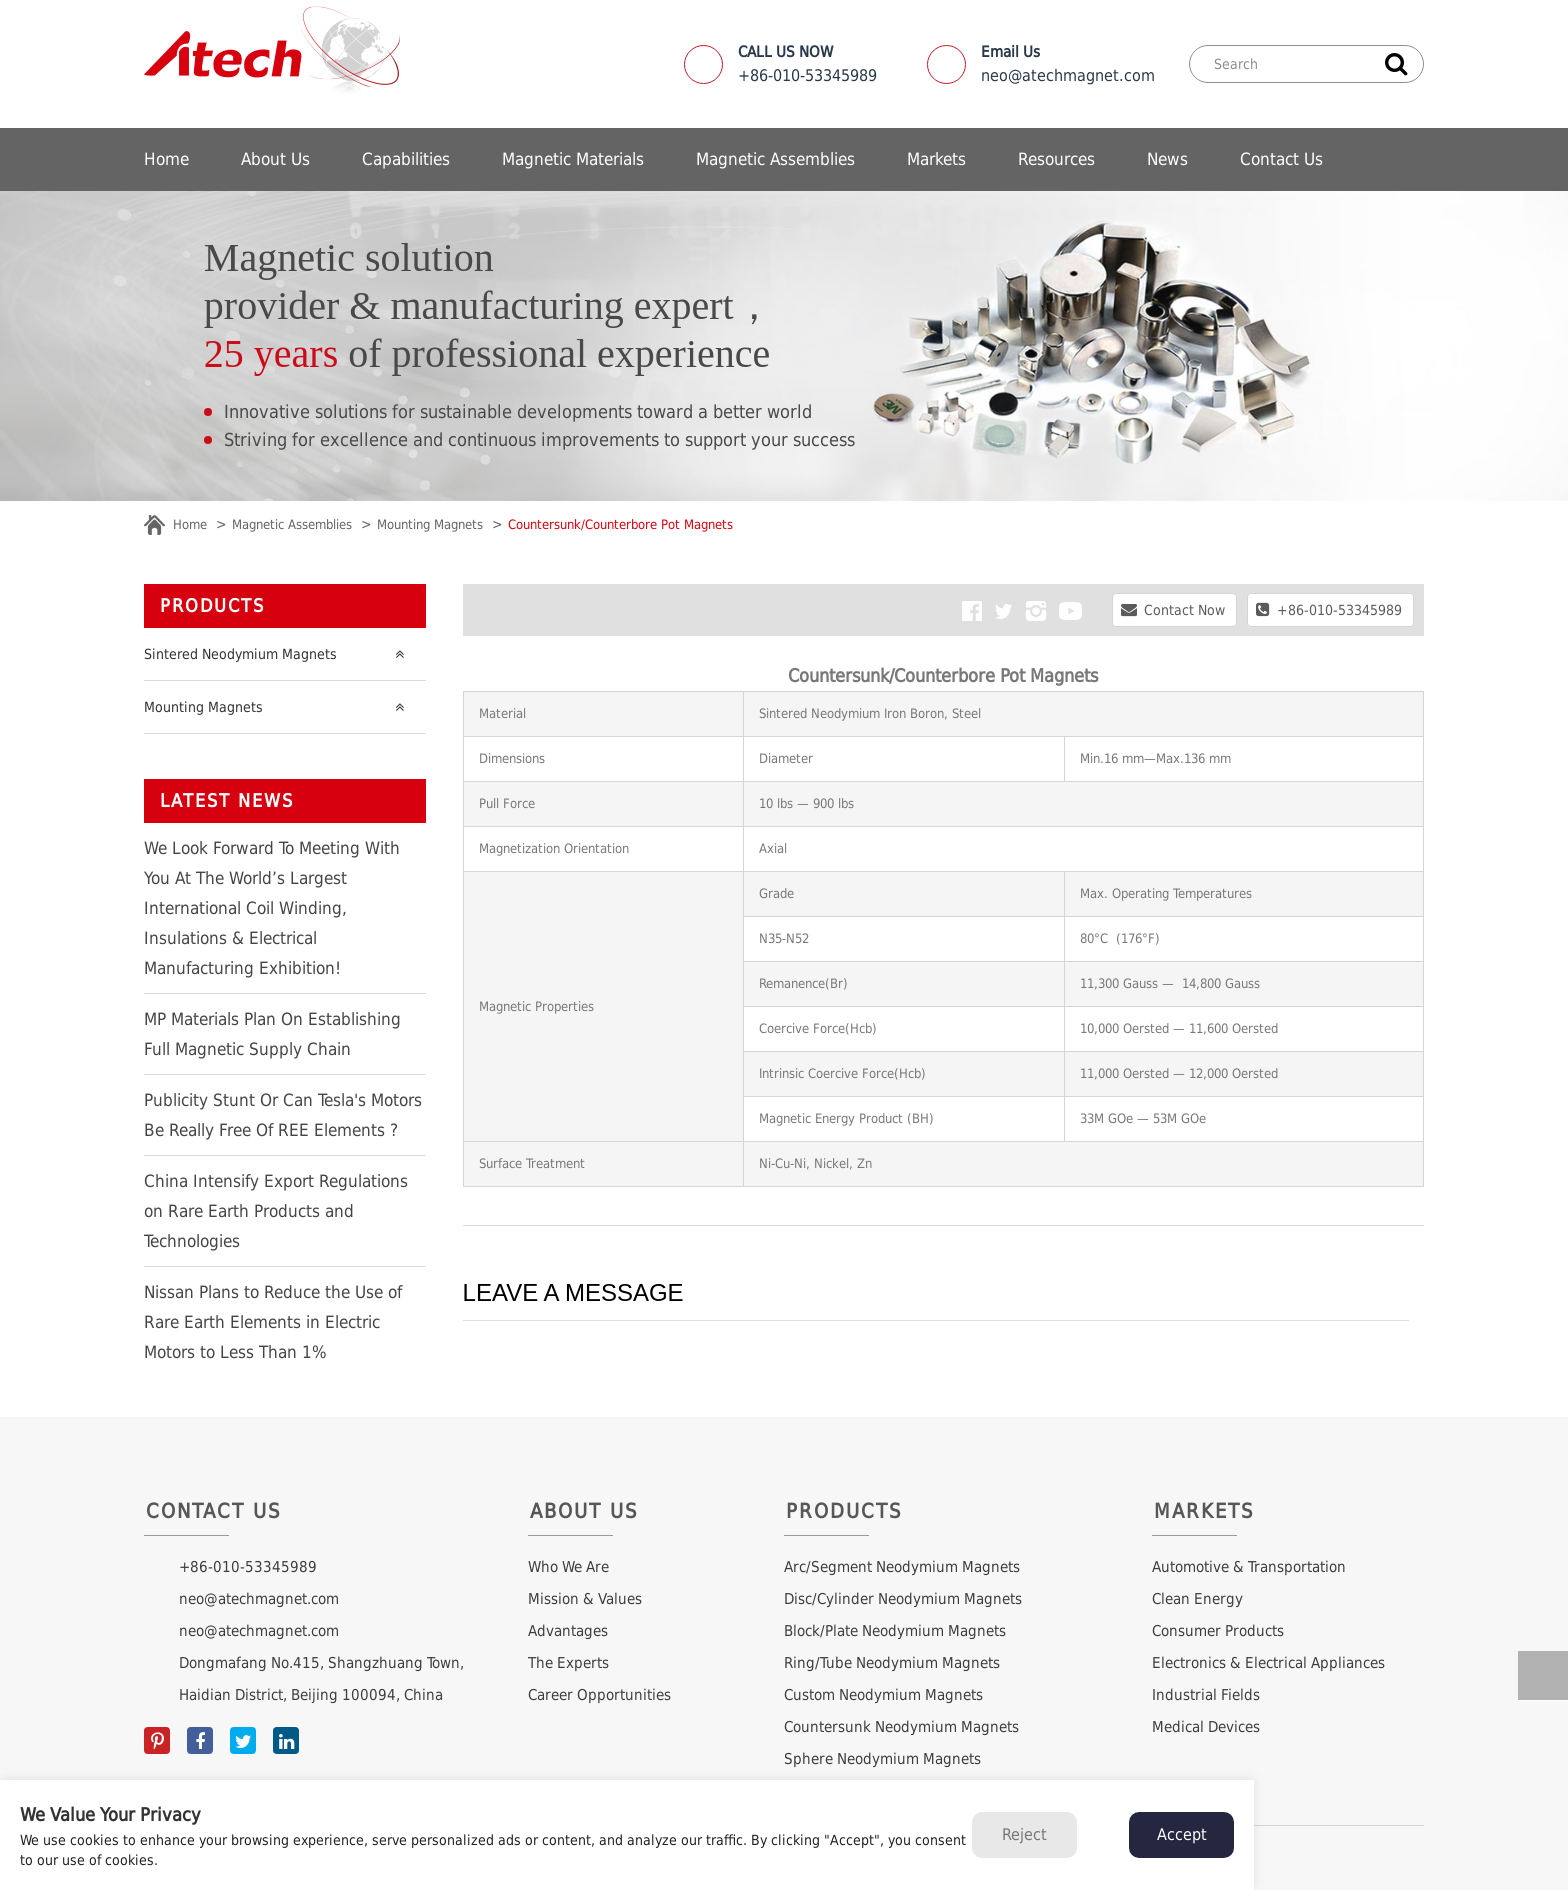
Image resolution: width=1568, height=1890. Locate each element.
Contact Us (1281, 159)
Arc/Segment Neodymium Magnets (902, 1567)
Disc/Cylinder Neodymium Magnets (903, 1599)
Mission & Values (585, 1599)
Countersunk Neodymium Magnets (901, 1727)
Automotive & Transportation (1249, 1567)
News (1167, 159)
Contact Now (1173, 609)
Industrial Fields (1206, 1695)
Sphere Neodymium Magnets (882, 1759)
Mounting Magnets (430, 524)
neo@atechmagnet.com (1068, 64)
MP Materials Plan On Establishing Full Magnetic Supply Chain (272, 1034)
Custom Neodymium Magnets (883, 1695)
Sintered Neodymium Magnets (279, 654)
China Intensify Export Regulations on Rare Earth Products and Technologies (276, 1211)
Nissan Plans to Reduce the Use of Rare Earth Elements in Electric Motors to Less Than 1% (273, 1322)
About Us (275, 159)
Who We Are (568, 1567)
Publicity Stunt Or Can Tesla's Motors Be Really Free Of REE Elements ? (283, 1115)
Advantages (568, 1631)
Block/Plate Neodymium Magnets (895, 1631)
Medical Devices (1206, 1727)
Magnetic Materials (573, 159)
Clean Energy (1197, 1599)
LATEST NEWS (227, 800)
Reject (1024, 1834)
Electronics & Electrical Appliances (1268, 1663)
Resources (1056, 159)
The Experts (568, 1663)
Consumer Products (1218, 1631)
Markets (936, 159)
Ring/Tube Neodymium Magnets (892, 1663)
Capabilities (406, 159)
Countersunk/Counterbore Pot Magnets (620, 524)
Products (212, 605)
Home (166, 159)
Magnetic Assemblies (775, 159)
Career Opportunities (599, 1695)
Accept (1182, 1834)
